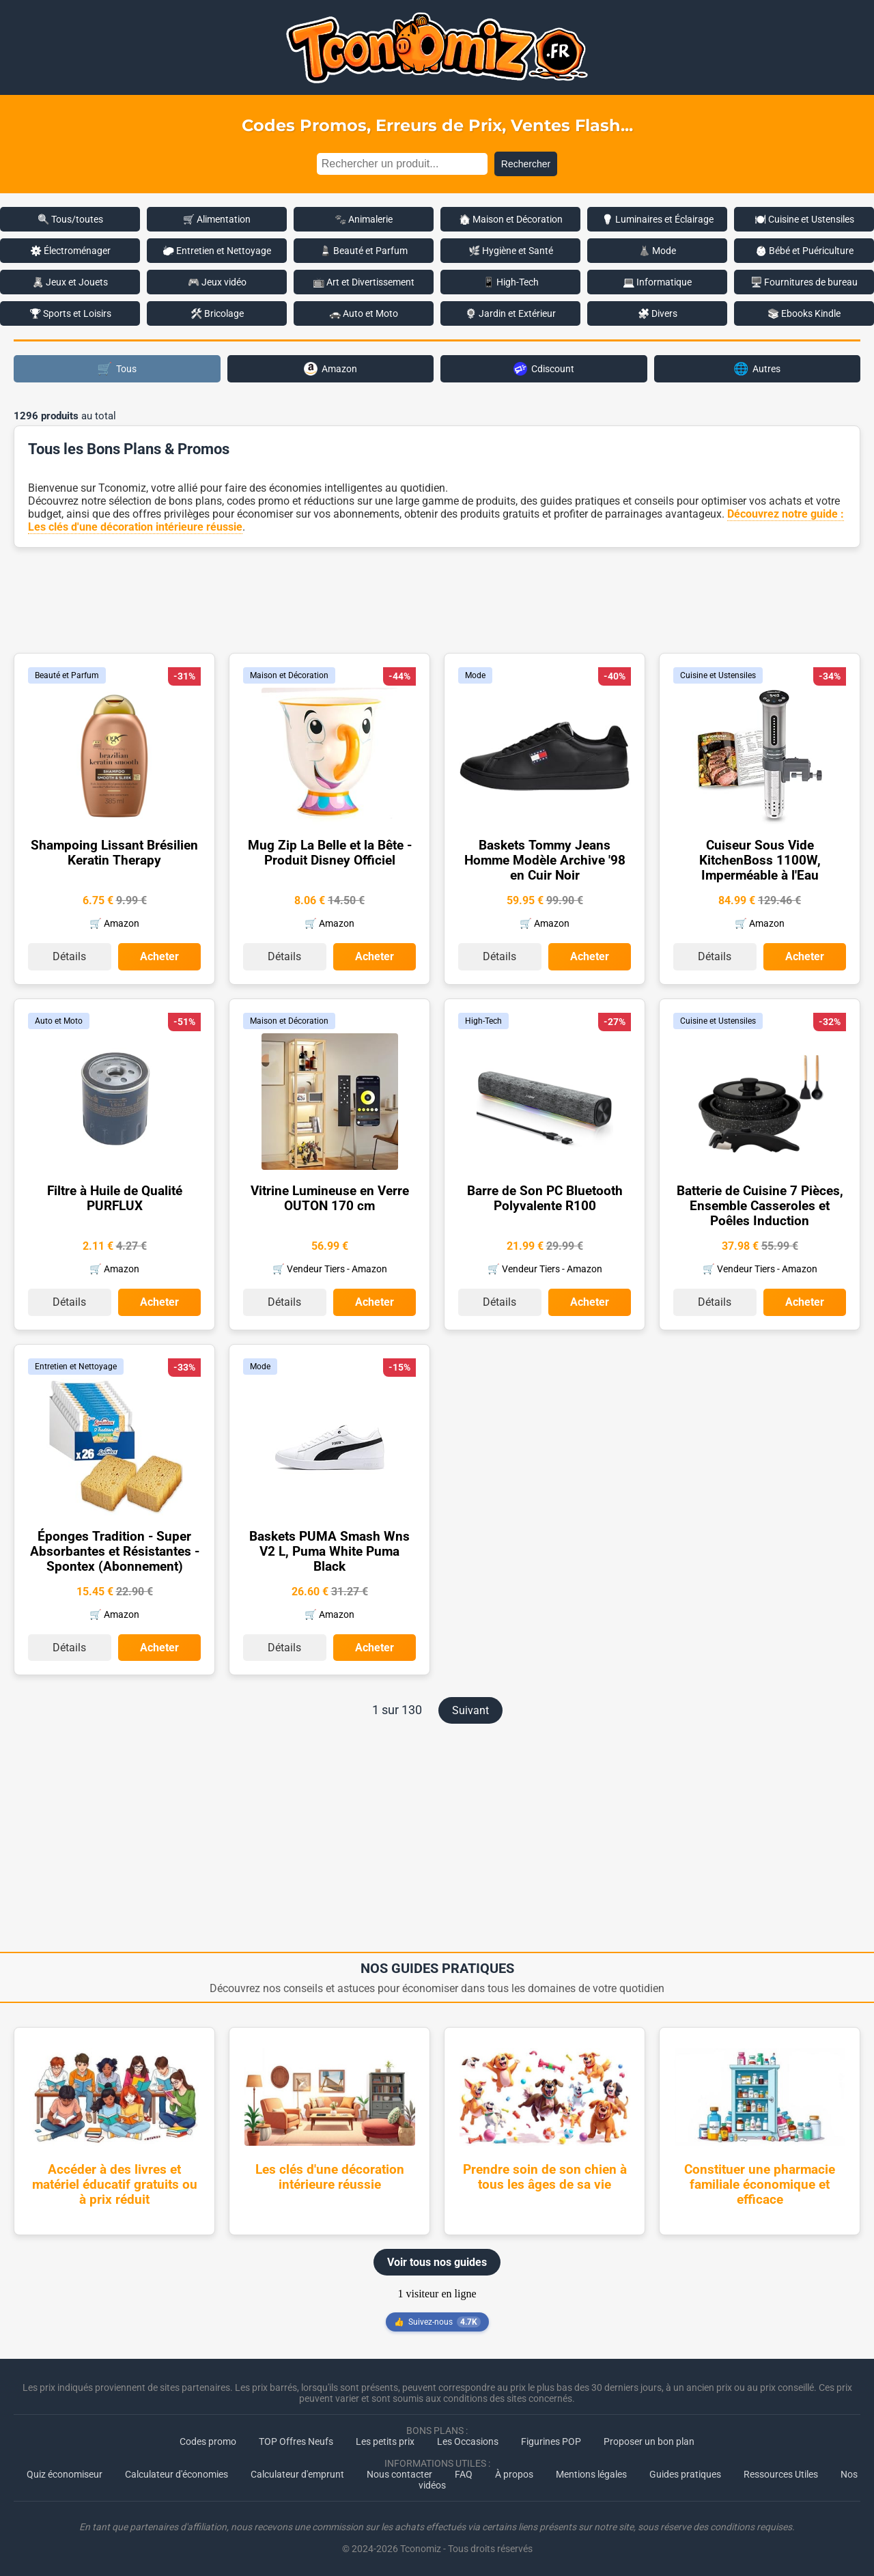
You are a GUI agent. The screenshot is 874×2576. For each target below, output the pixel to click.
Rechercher (525, 163)
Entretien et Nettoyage (76, 1365)
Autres (756, 368)
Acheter (159, 956)
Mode (475, 675)
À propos (514, 2472)
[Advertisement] (437, 599)
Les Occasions (467, 2440)
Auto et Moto (59, 1020)
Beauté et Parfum (67, 675)
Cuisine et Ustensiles (718, 675)
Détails (69, 956)
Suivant (470, 1709)
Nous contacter (399, 2472)
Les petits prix (385, 2440)
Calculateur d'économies (176, 2472)
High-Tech (483, 1020)
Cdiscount (543, 369)
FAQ (464, 2472)
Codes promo (208, 2440)
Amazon (330, 369)
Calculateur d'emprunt (297, 2472)
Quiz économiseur (64, 2472)
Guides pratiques (685, 2472)
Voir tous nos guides (437, 2260)
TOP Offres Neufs (296, 2440)
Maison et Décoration (289, 675)
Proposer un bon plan (649, 2440)
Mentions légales (591, 2472)
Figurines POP (551, 2440)
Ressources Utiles (781, 2472)
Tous (117, 368)
